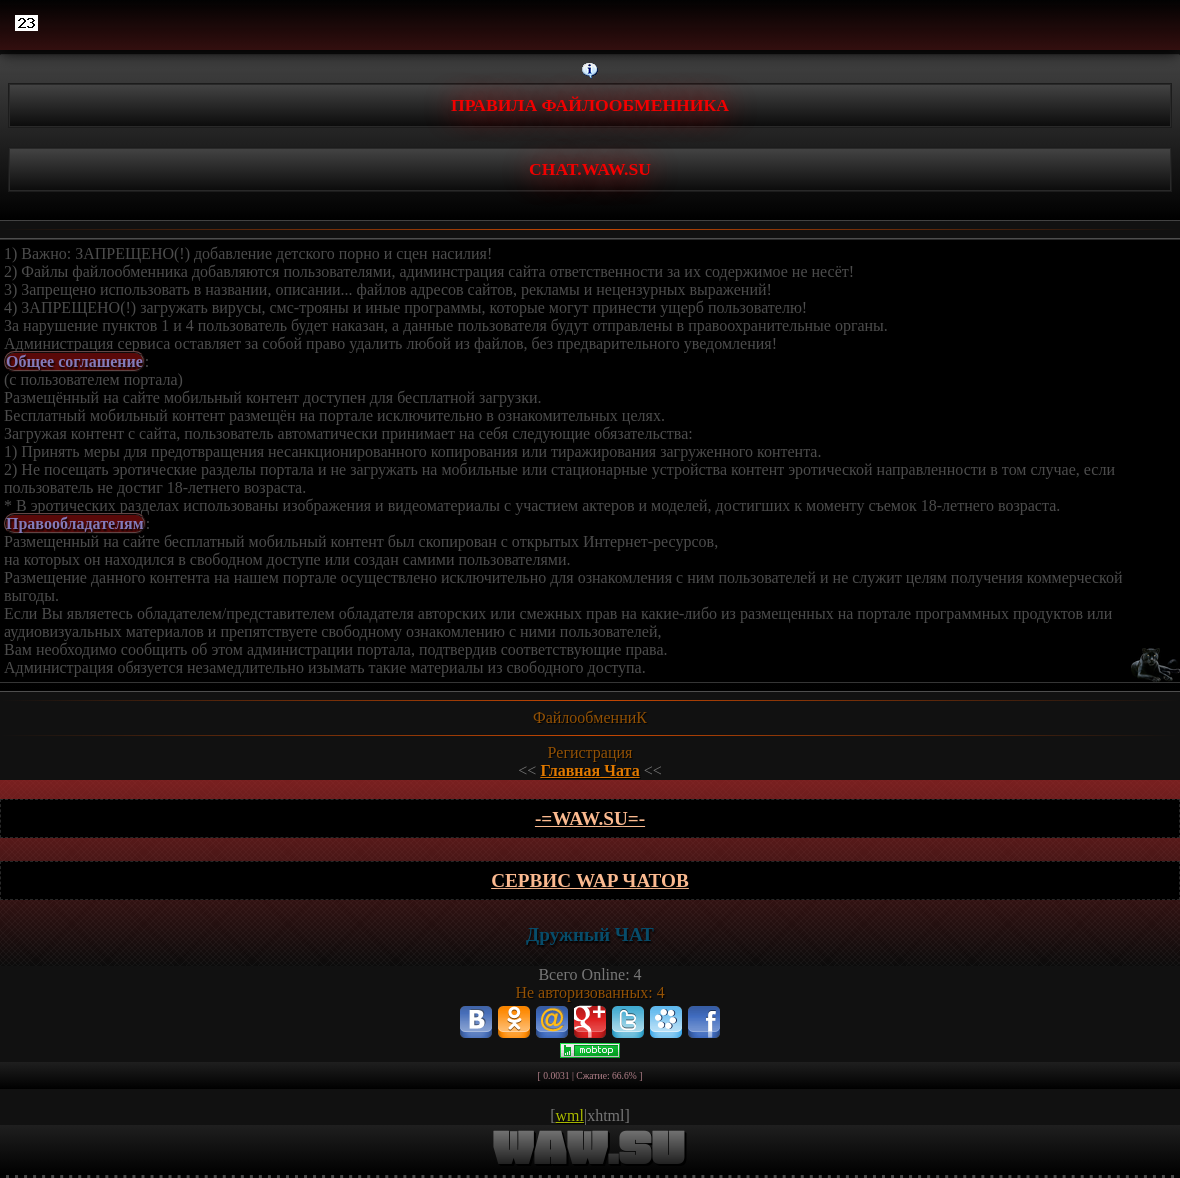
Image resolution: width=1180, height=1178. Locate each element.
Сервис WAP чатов (590, 880)
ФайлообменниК (590, 717)
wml (570, 1115)
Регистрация (590, 752)
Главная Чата (589, 770)
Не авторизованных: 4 (589, 992)
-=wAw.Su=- (590, 818)
